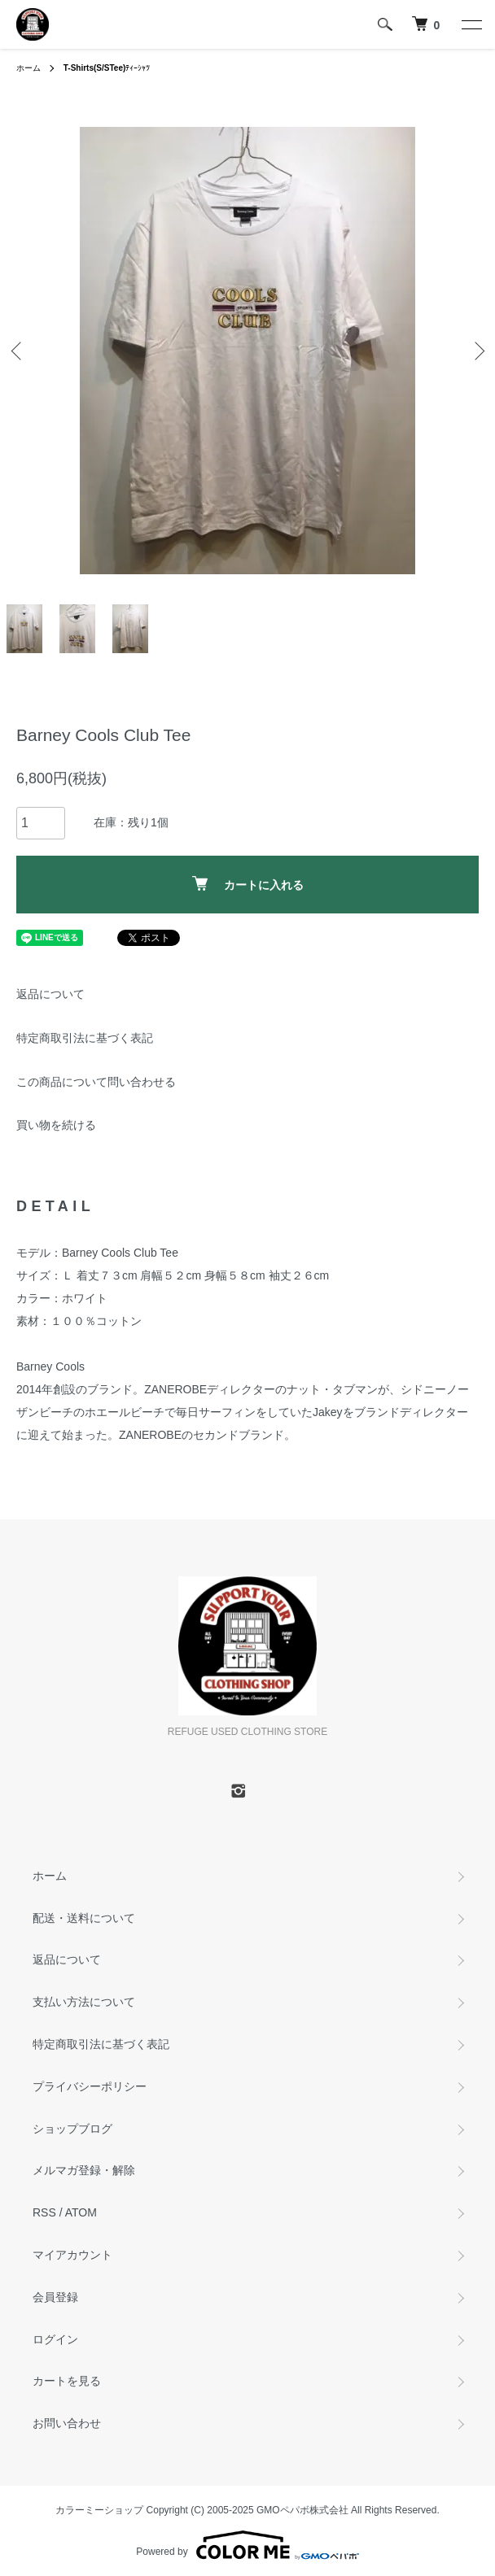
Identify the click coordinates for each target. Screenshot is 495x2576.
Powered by (247, 2545)
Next (476, 351)
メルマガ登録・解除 (84, 2170)
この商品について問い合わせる (96, 1081)
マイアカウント (72, 2254)
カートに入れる (248, 883)
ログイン (55, 2339)
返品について (50, 993)
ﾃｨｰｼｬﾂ (107, 67)
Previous (18, 351)
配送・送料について (84, 1917)
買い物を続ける (56, 1124)
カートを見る (67, 2380)
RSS (44, 2212)
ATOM (81, 2212)
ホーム (28, 67)
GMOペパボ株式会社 (302, 2510)
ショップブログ (72, 2128)
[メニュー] (470, 24)
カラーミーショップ (99, 2510)
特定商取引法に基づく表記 (84, 1037)
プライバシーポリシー (90, 2086)
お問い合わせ (67, 2423)
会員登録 (55, 2297)
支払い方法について (84, 2001)
